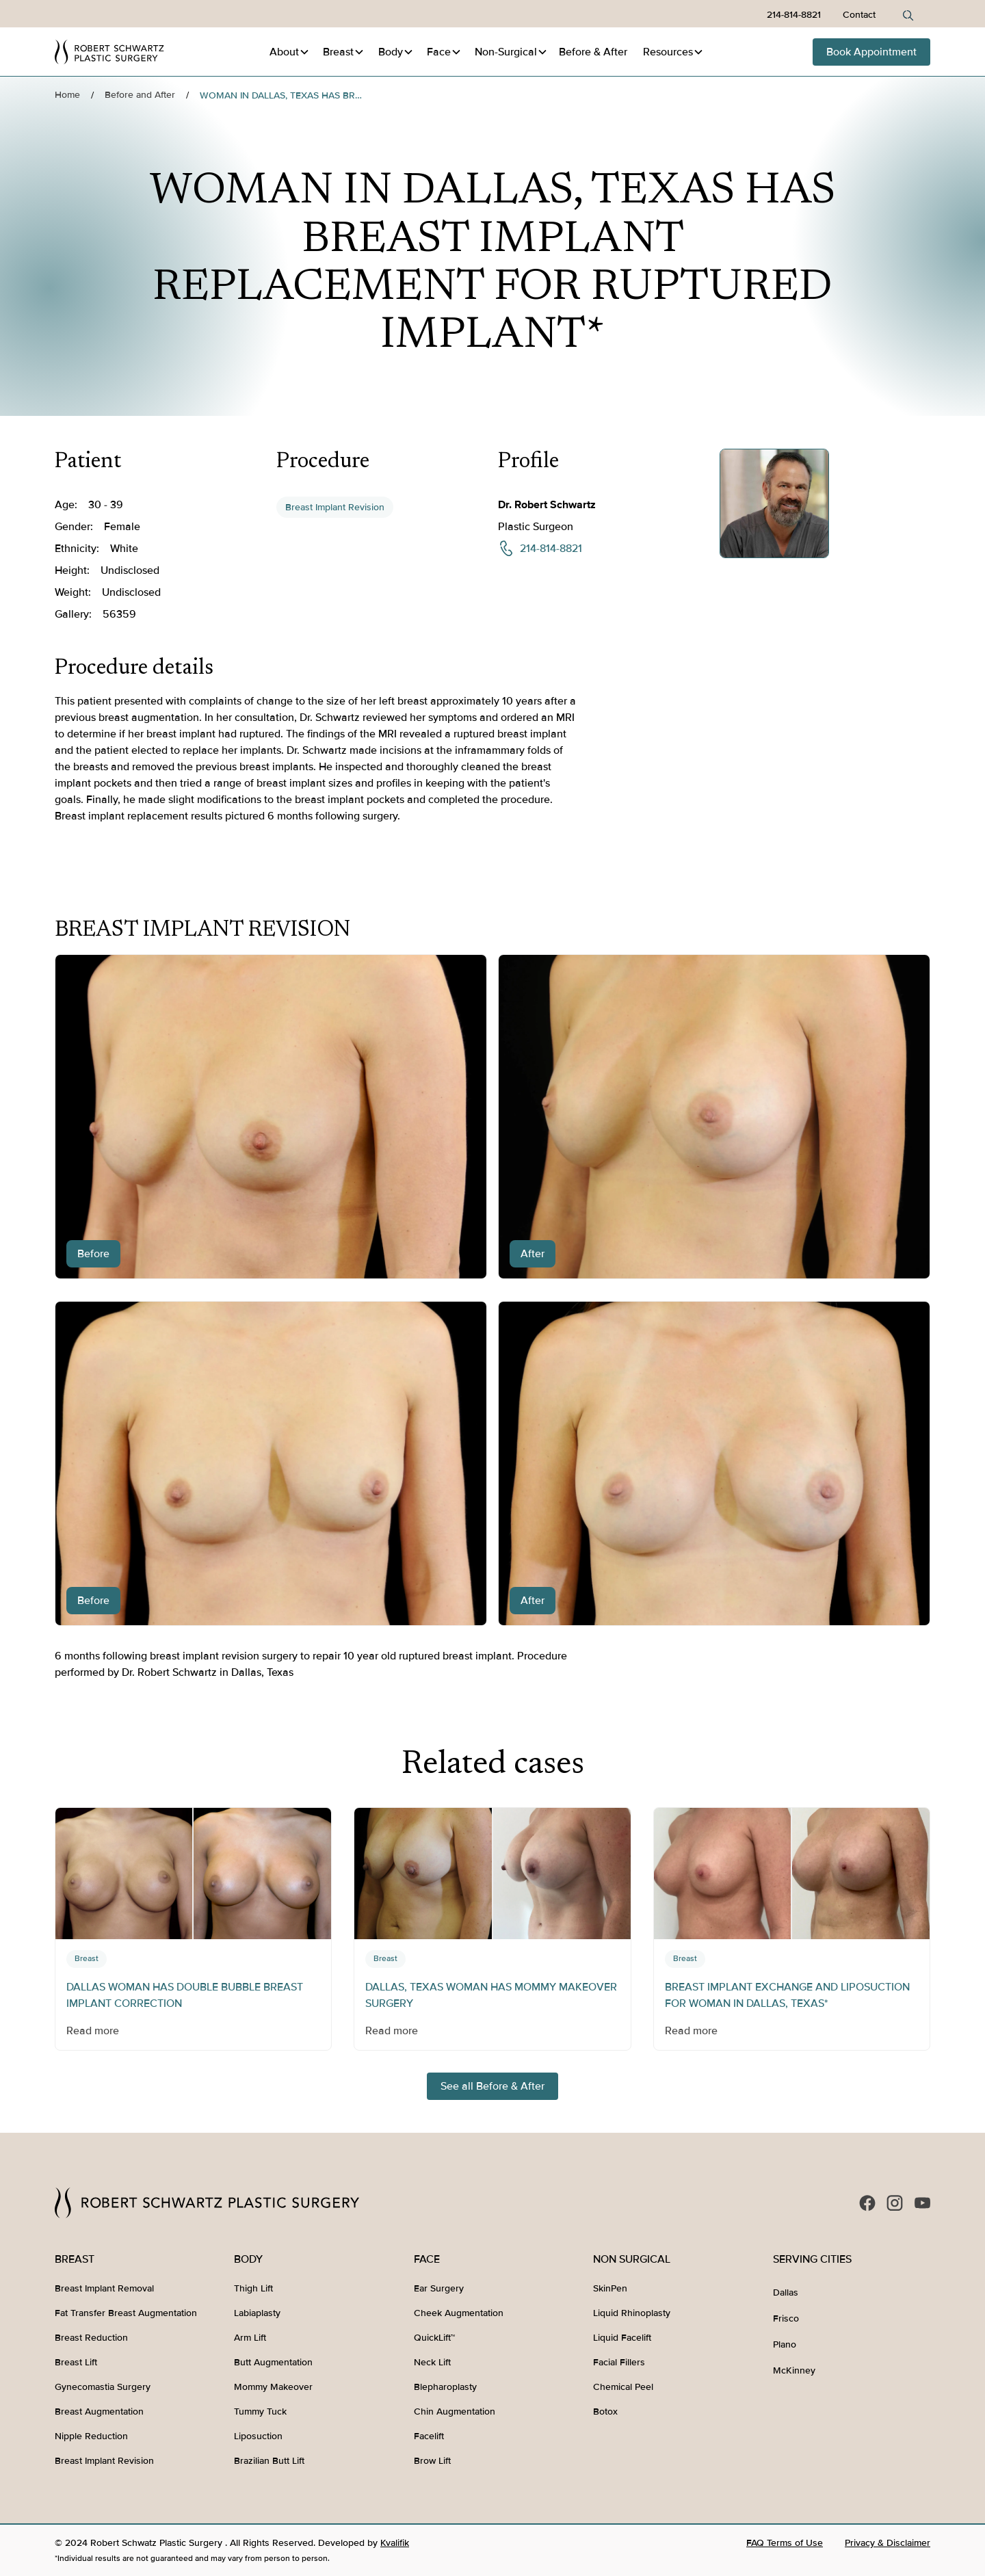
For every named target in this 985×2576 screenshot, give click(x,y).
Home (67, 95)
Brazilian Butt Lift (269, 2461)
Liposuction (258, 2436)
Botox (605, 2411)
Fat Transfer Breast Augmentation (126, 2313)
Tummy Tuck (260, 2411)
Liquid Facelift (622, 2337)
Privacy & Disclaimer (887, 2543)
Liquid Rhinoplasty (631, 2313)
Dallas (785, 2292)
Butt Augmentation (273, 2362)
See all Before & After (492, 2086)
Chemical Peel (623, 2387)
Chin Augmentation (454, 2411)
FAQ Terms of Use (784, 2543)
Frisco (786, 2318)
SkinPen (610, 2288)
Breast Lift (76, 2362)
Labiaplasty (257, 2313)
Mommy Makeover (273, 2387)
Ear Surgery (439, 2288)
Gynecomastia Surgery (102, 2387)
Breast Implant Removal (104, 2288)
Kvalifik (394, 2543)
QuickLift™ (434, 2337)
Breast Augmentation (99, 2411)
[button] (290, 52)
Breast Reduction (91, 2337)
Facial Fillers (619, 2362)
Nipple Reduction (91, 2436)
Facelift (429, 2436)
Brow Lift (432, 2461)
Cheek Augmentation (458, 2313)
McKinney (794, 2370)
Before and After (140, 95)
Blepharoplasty (445, 2387)
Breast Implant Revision (334, 507)
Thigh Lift (253, 2288)
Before (593, 52)
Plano (784, 2344)
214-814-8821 (794, 15)
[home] (109, 52)
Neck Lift (432, 2362)
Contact (859, 15)
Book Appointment (871, 52)
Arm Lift (250, 2337)
